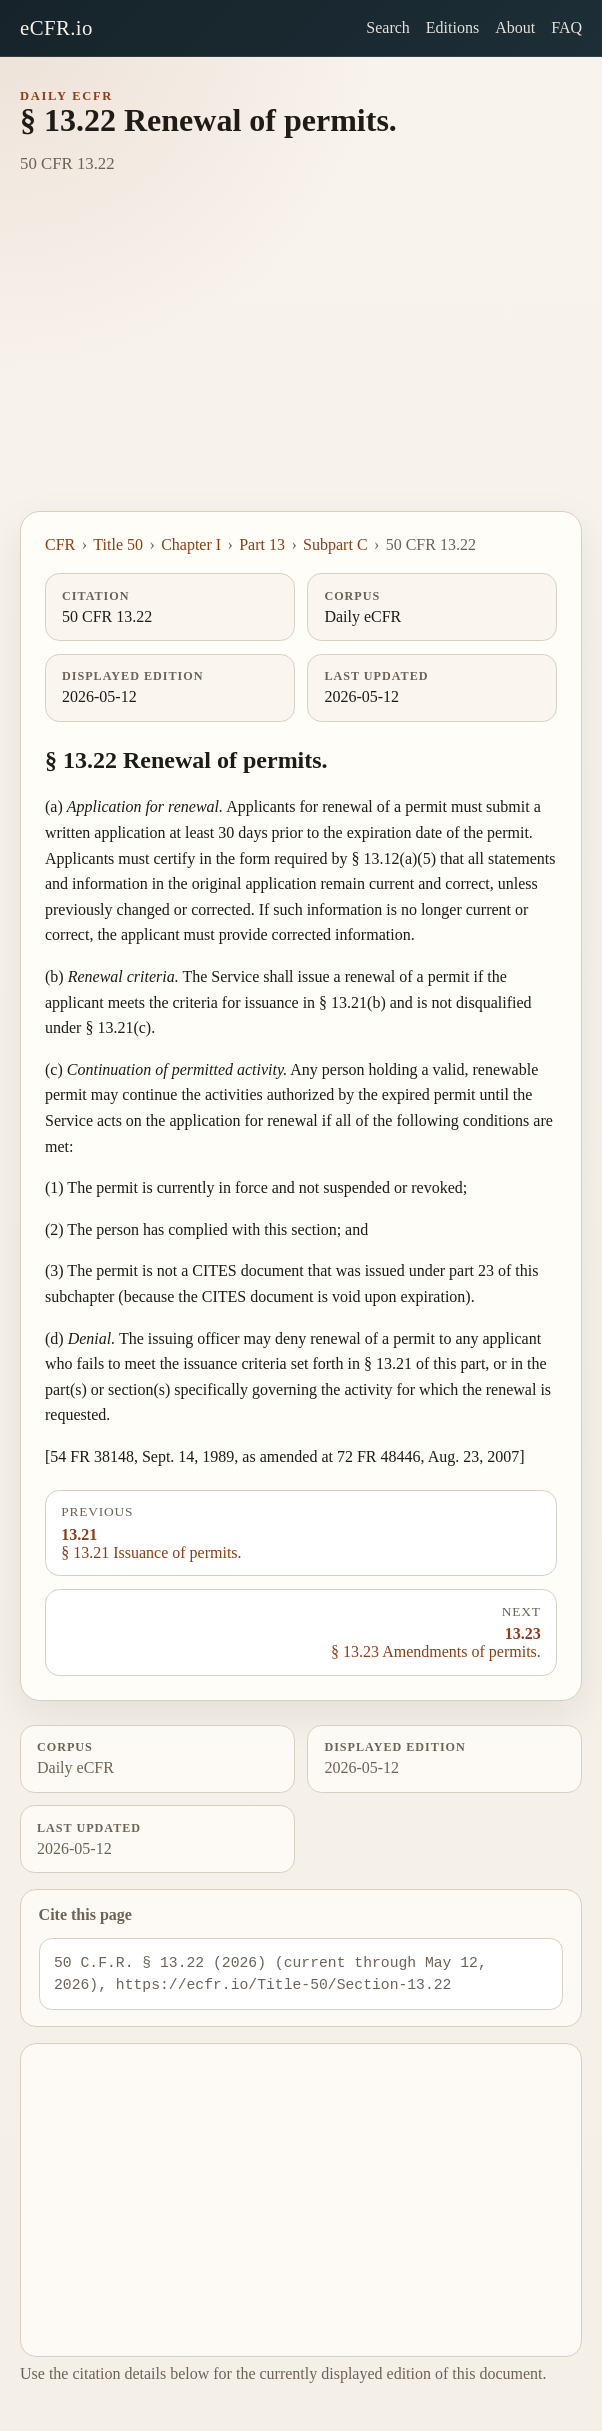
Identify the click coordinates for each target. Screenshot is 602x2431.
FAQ (566, 27)
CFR (60, 544)
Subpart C (335, 544)
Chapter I (191, 544)
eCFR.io (56, 27)
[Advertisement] (301, 361)
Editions (452, 27)
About (515, 27)
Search (388, 27)
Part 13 (262, 544)
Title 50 (118, 544)
